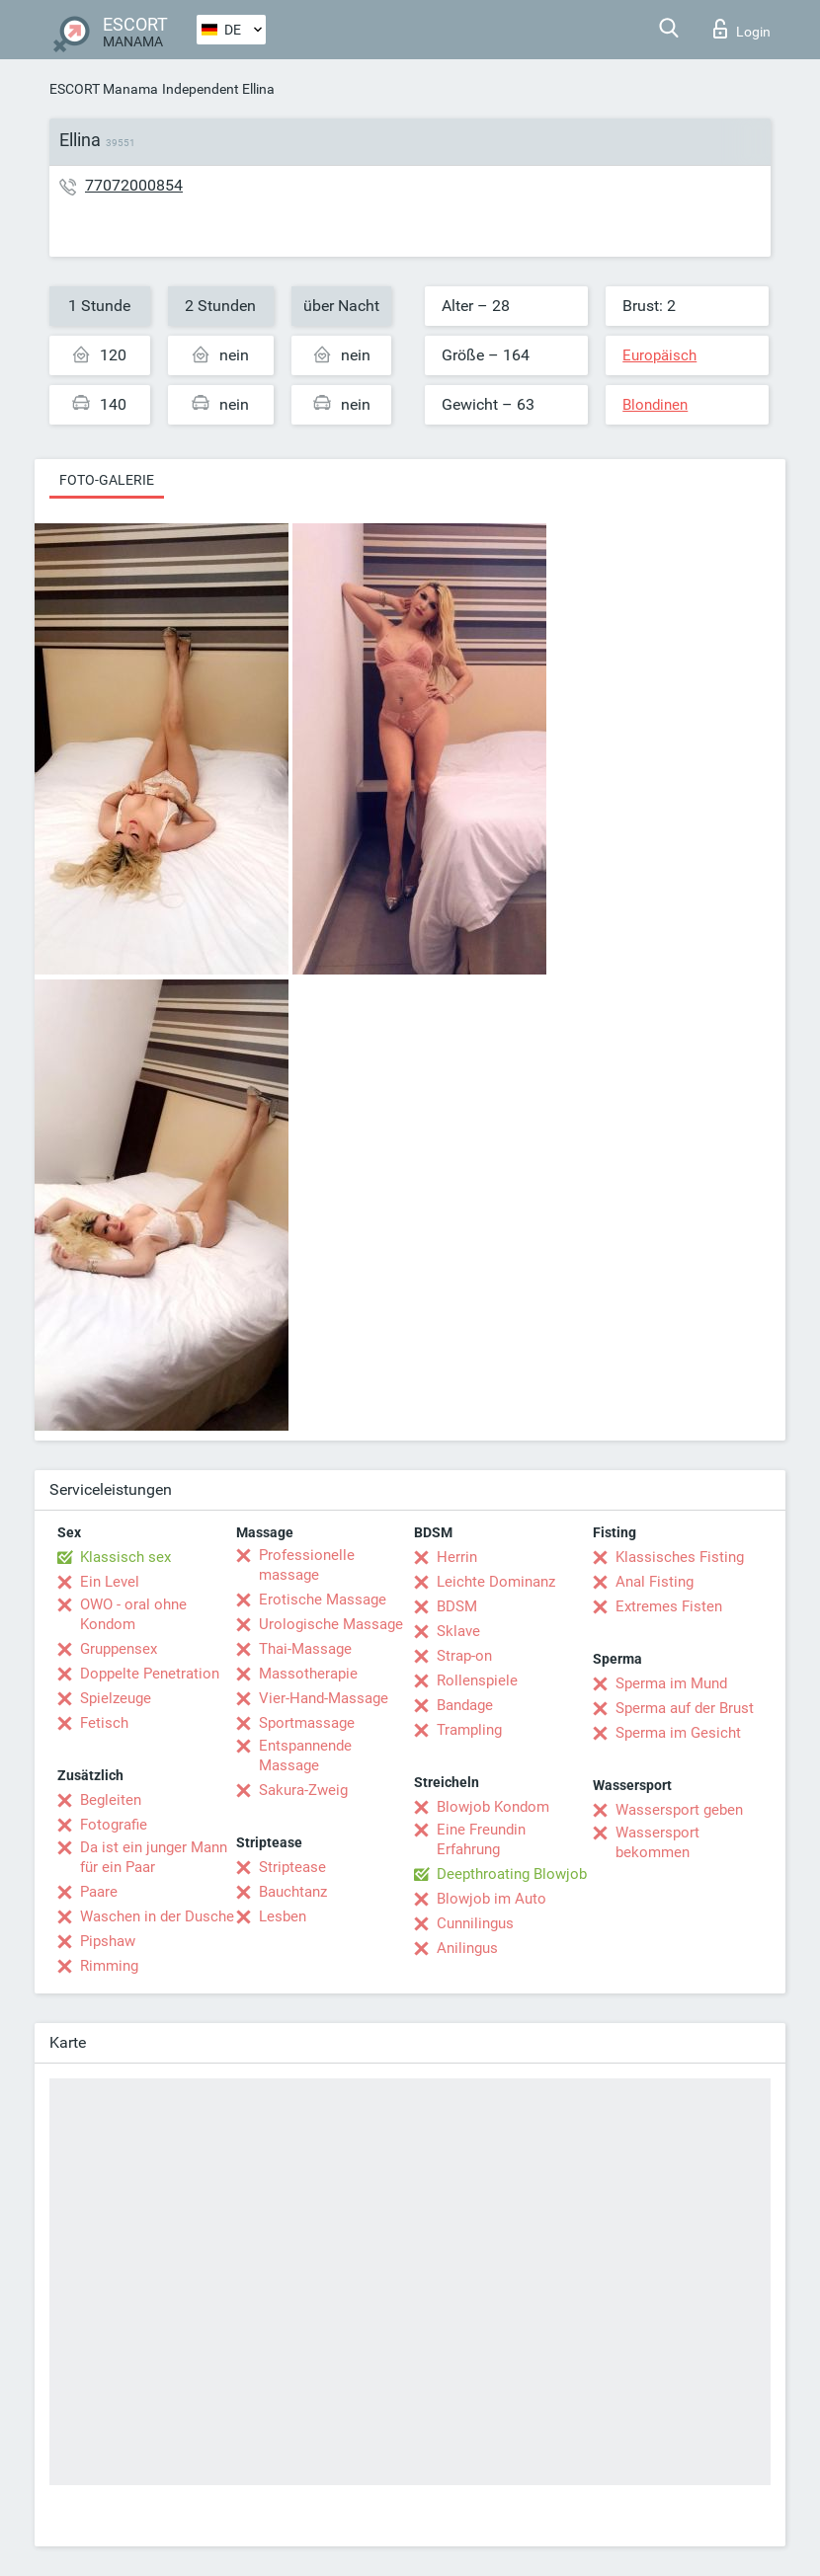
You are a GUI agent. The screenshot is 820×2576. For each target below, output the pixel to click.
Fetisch (104, 1723)
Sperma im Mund (671, 1683)
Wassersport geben (679, 1810)
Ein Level (109, 1582)
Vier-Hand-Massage (323, 1698)
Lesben (282, 1916)
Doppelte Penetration (149, 1673)
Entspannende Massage (305, 1755)
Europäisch (659, 355)
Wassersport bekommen (657, 1842)
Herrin (457, 1557)
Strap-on (464, 1656)
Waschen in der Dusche (157, 1916)
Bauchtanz (293, 1892)
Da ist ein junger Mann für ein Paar (153, 1857)
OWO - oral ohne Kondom (133, 1614)
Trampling (469, 1730)
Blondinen (655, 405)
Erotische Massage (322, 1599)
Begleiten (110, 1800)
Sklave (458, 1631)
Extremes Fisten (668, 1606)
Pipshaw (107, 1941)
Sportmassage (307, 1723)
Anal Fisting (654, 1582)
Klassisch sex (125, 1557)
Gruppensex (118, 1649)
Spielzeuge (115, 1698)
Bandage (465, 1705)
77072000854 (134, 185)
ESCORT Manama (103, 89)
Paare (99, 1892)
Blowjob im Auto (491, 1899)
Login (742, 28)
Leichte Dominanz (496, 1582)
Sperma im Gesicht (678, 1733)
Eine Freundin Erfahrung (481, 1839)
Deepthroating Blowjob (512, 1874)
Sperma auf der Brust (684, 1708)
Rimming (109, 1966)
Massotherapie (308, 1673)
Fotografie (113, 1825)
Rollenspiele (477, 1680)
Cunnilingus (475, 1923)
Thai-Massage (305, 1649)
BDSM (457, 1606)
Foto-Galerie (106, 480)
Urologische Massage (331, 1624)
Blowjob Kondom (493, 1807)
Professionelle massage (307, 1565)
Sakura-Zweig (303, 1790)
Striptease (292, 1867)
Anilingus (467, 1948)
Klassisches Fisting (679, 1557)
